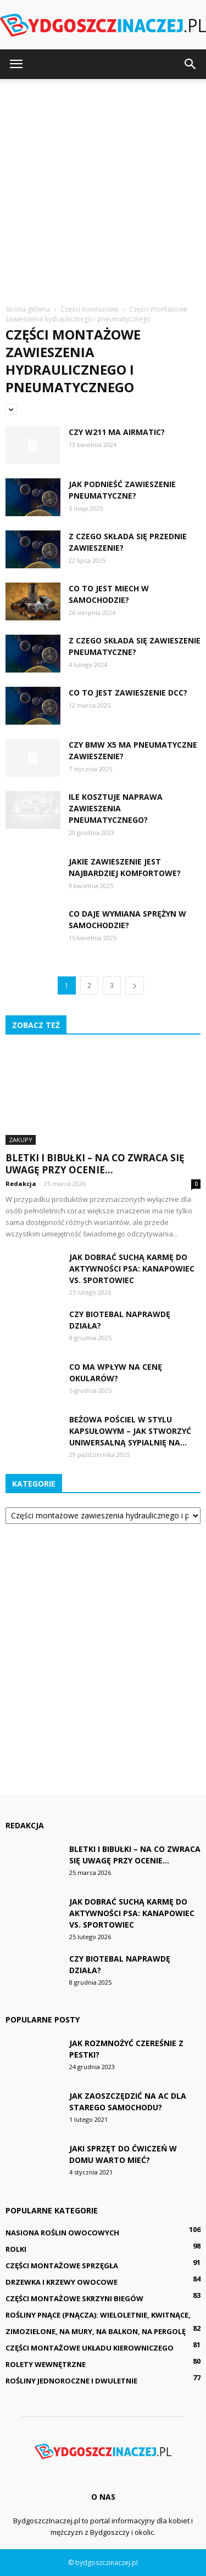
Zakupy (20, 1140)
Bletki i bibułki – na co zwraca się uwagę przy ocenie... (95, 1163)
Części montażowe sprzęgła (61, 2265)
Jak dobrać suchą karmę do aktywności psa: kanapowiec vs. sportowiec (131, 1268)
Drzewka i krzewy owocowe (61, 2282)
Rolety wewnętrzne (45, 2364)
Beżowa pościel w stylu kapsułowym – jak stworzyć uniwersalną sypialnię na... (130, 1431)
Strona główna (27, 309)
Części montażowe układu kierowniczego (89, 2348)
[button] (190, 64)
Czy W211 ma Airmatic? (117, 432)
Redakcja (20, 1183)
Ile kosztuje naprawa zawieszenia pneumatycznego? (116, 808)
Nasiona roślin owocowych (62, 2233)
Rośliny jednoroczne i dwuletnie (71, 2381)
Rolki (15, 2249)
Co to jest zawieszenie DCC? (128, 692)
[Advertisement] (103, 187)
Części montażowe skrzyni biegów (74, 2298)
